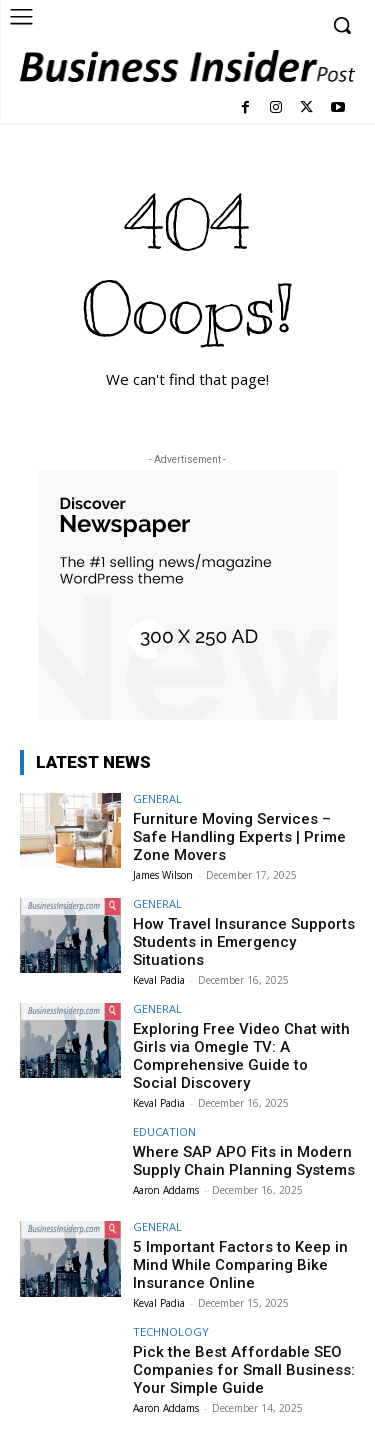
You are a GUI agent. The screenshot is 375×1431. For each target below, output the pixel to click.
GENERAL (157, 798)
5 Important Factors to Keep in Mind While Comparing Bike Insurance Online (240, 1265)
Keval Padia (159, 980)
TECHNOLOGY (171, 1331)
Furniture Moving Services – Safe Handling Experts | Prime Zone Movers (239, 837)
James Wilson (163, 875)
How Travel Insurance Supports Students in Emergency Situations (244, 942)
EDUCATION (164, 1131)
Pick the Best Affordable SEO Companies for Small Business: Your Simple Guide (244, 1370)
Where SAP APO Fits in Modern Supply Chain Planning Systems (244, 1161)
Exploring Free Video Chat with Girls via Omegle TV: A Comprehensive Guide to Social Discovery (241, 1056)
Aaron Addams (166, 1190)
